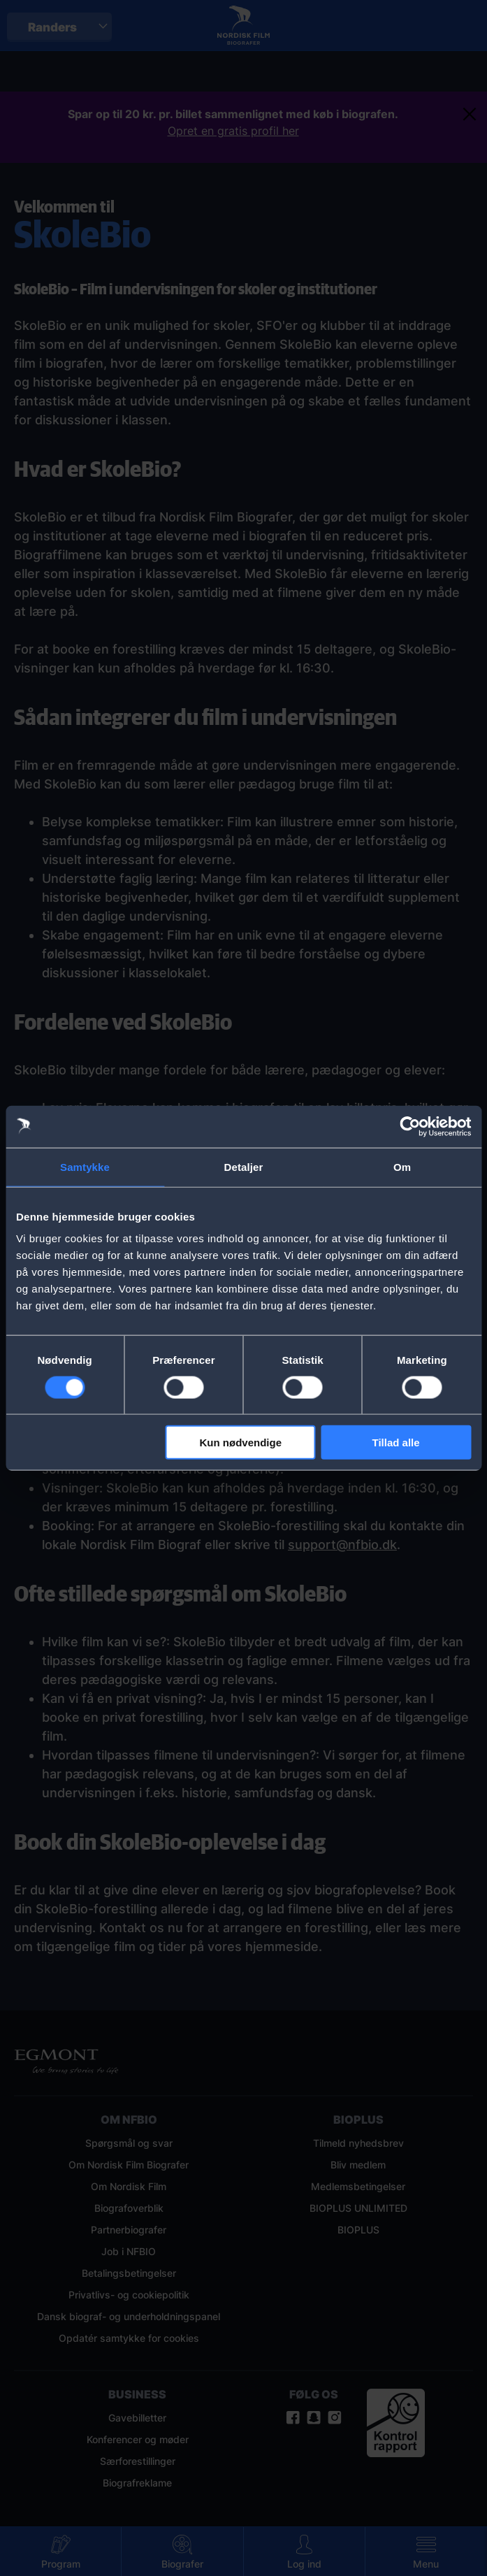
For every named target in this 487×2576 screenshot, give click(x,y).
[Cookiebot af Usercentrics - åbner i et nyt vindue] (410, 1126)
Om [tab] (402, 1166)
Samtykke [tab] (85, 1166)
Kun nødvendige (241, 1442)
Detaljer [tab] (243, 1166)
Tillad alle (396, 1442)
